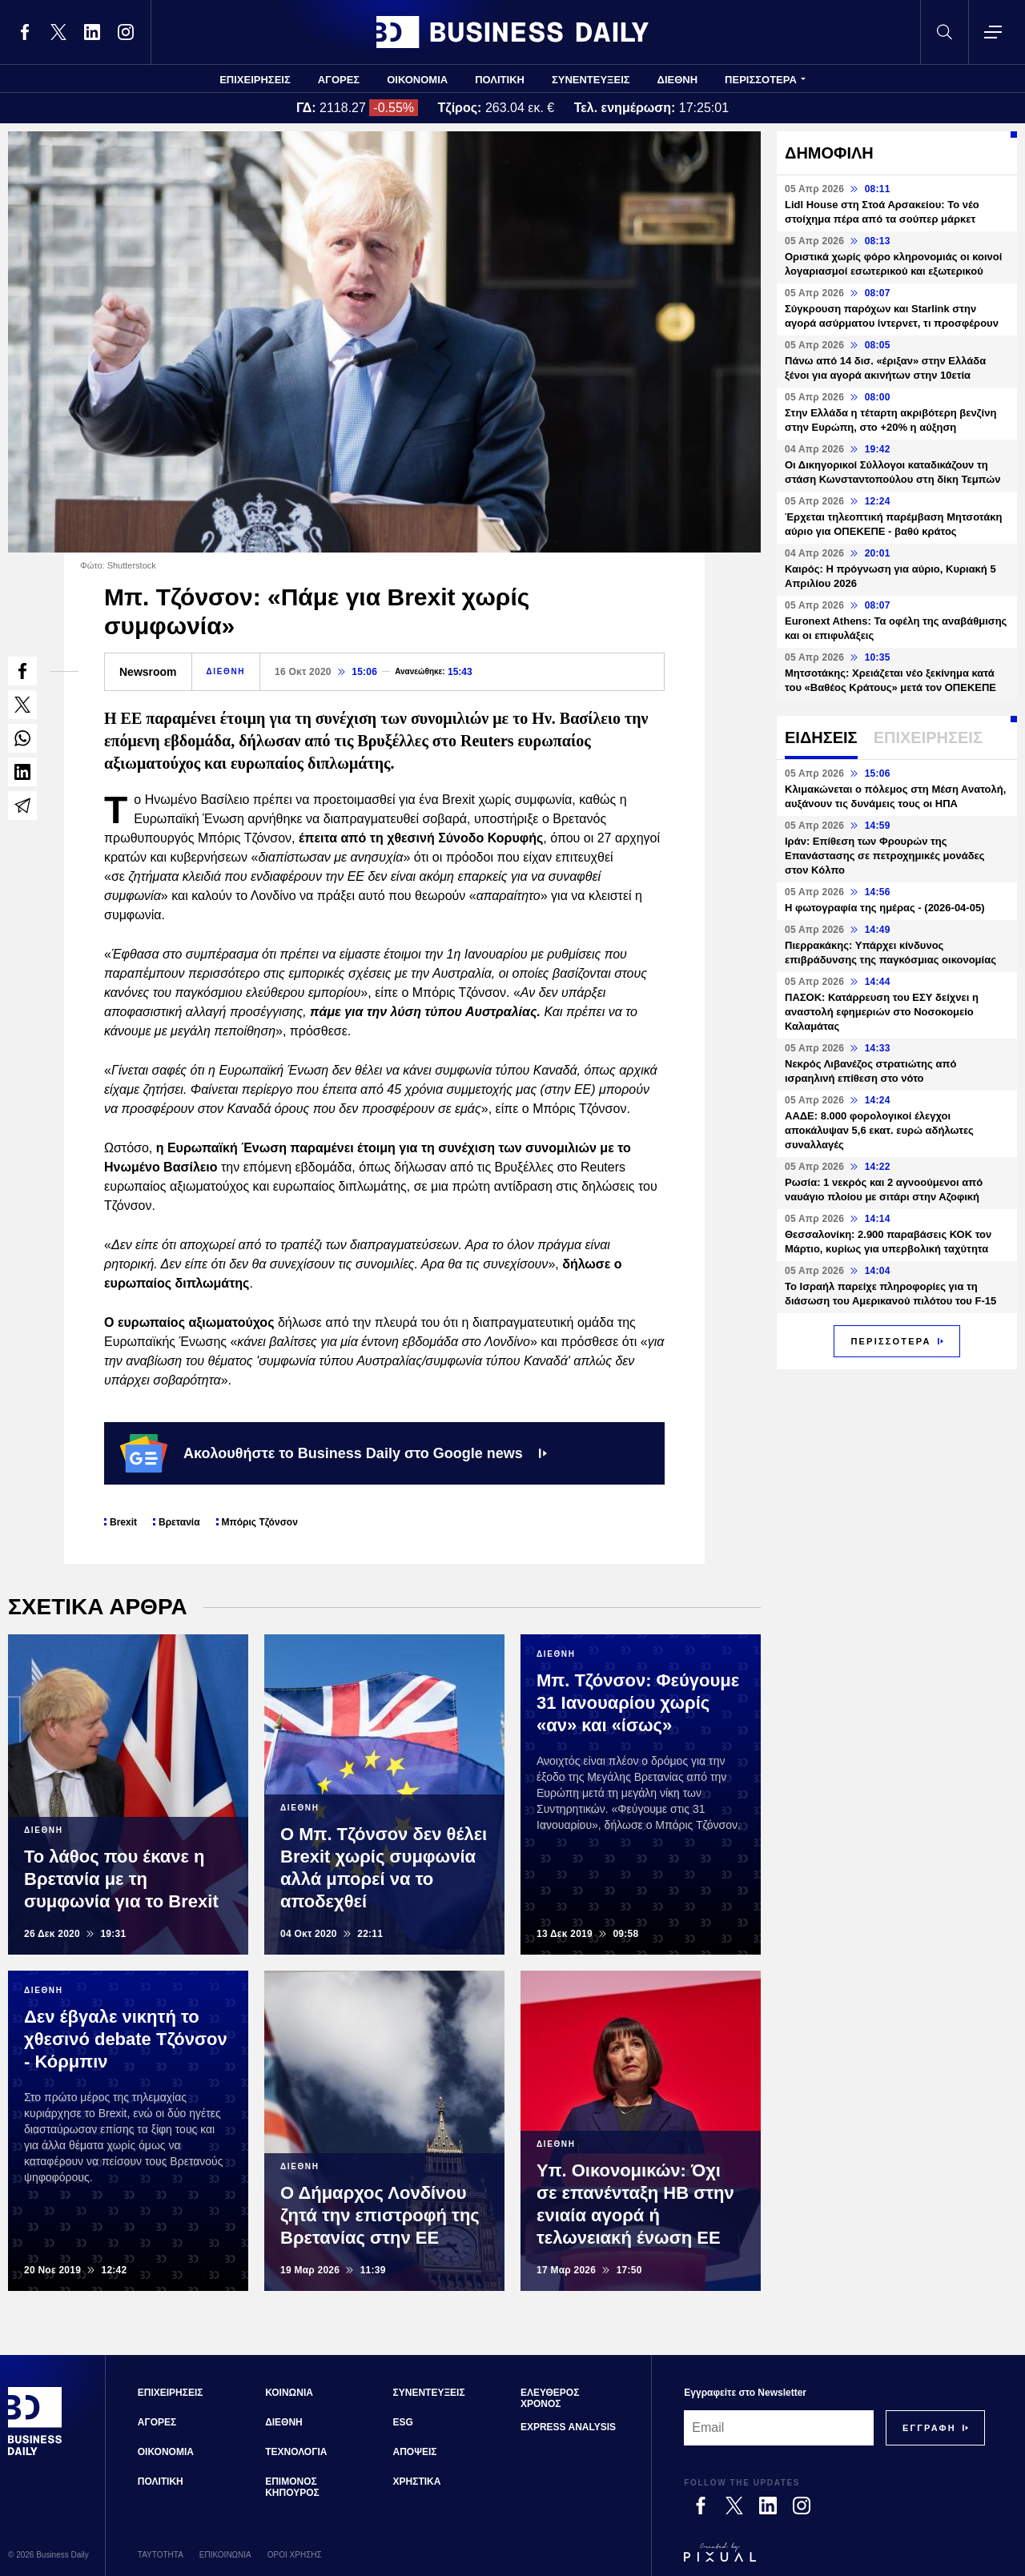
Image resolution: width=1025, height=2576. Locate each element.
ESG (403, 2422)
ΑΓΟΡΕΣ (339, 80)
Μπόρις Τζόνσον (260, 1522)
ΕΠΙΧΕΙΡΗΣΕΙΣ (255, 80)
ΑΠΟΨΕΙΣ (415, 2451)
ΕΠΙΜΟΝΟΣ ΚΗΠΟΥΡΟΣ (292, 2487)
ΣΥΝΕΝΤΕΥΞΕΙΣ (591, 80)
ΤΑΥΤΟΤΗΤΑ (160, 2554)
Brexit (123, 1522)
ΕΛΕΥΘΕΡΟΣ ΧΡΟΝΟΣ (550, 2398)
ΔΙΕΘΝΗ (677, 80)
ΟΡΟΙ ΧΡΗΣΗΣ (294, 2554)
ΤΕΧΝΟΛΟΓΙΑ (296, 2451)
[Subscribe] (929, 2427)
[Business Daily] (35, 2452)
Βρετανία (179, 1522)
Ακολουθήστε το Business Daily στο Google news (333, 1453)
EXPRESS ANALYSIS (568, 2427)
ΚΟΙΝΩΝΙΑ (289, 2392)
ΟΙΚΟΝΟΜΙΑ (417, 80)
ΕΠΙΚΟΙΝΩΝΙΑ (225, 2554)
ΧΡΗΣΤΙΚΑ (417, 2481)
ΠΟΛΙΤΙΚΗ (500, 80)
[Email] (779, 2427)
